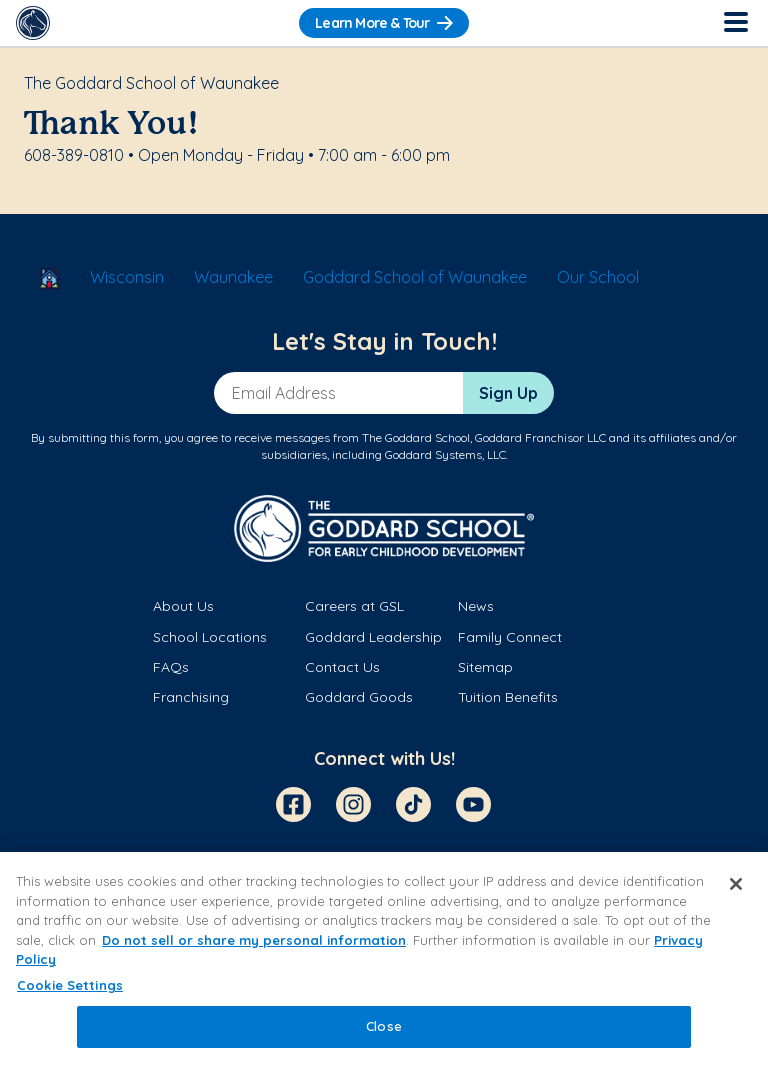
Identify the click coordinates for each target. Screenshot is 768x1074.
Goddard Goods (359, 697)
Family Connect (510, 637)
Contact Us (342, 667)
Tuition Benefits (508, 697)
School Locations (210, 637)
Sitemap (485, 667)
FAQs (171, 667)
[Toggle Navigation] (735, 23)
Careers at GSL (354, 606)
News (476, 606)
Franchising (191, 697)
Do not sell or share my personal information (254, 940)
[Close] (736, 884)
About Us (183, 606)
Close (384, 1026)
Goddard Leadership (373, 637)
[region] (384, 963)
